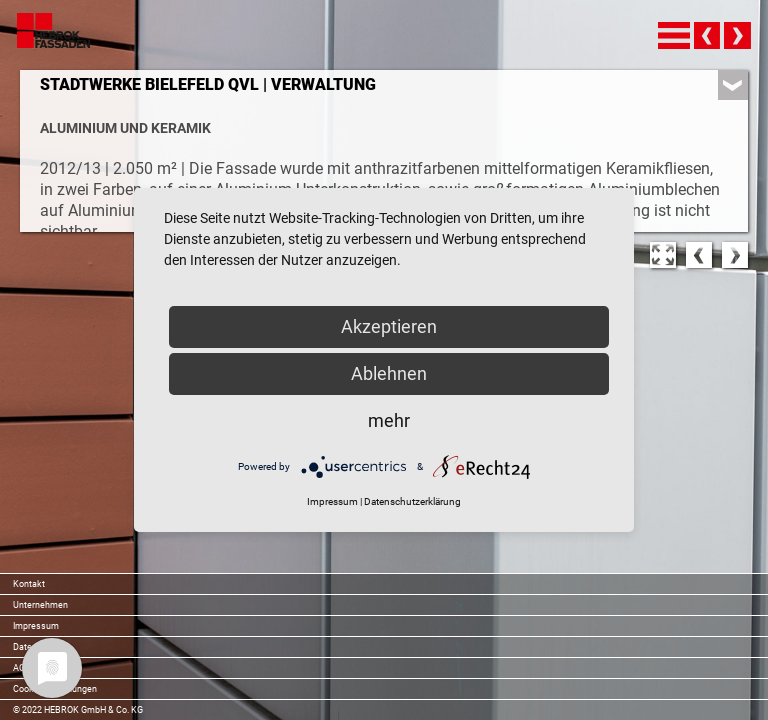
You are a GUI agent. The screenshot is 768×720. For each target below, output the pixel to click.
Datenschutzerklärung (412, 501)
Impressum (36, 626)
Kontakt (29, 584)
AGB (22, 668)
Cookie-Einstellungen (55, 689)
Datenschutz (38, 647)
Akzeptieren (389, 326)
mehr (389, 420)
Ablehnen (389, 373)
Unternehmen (40, 605)
